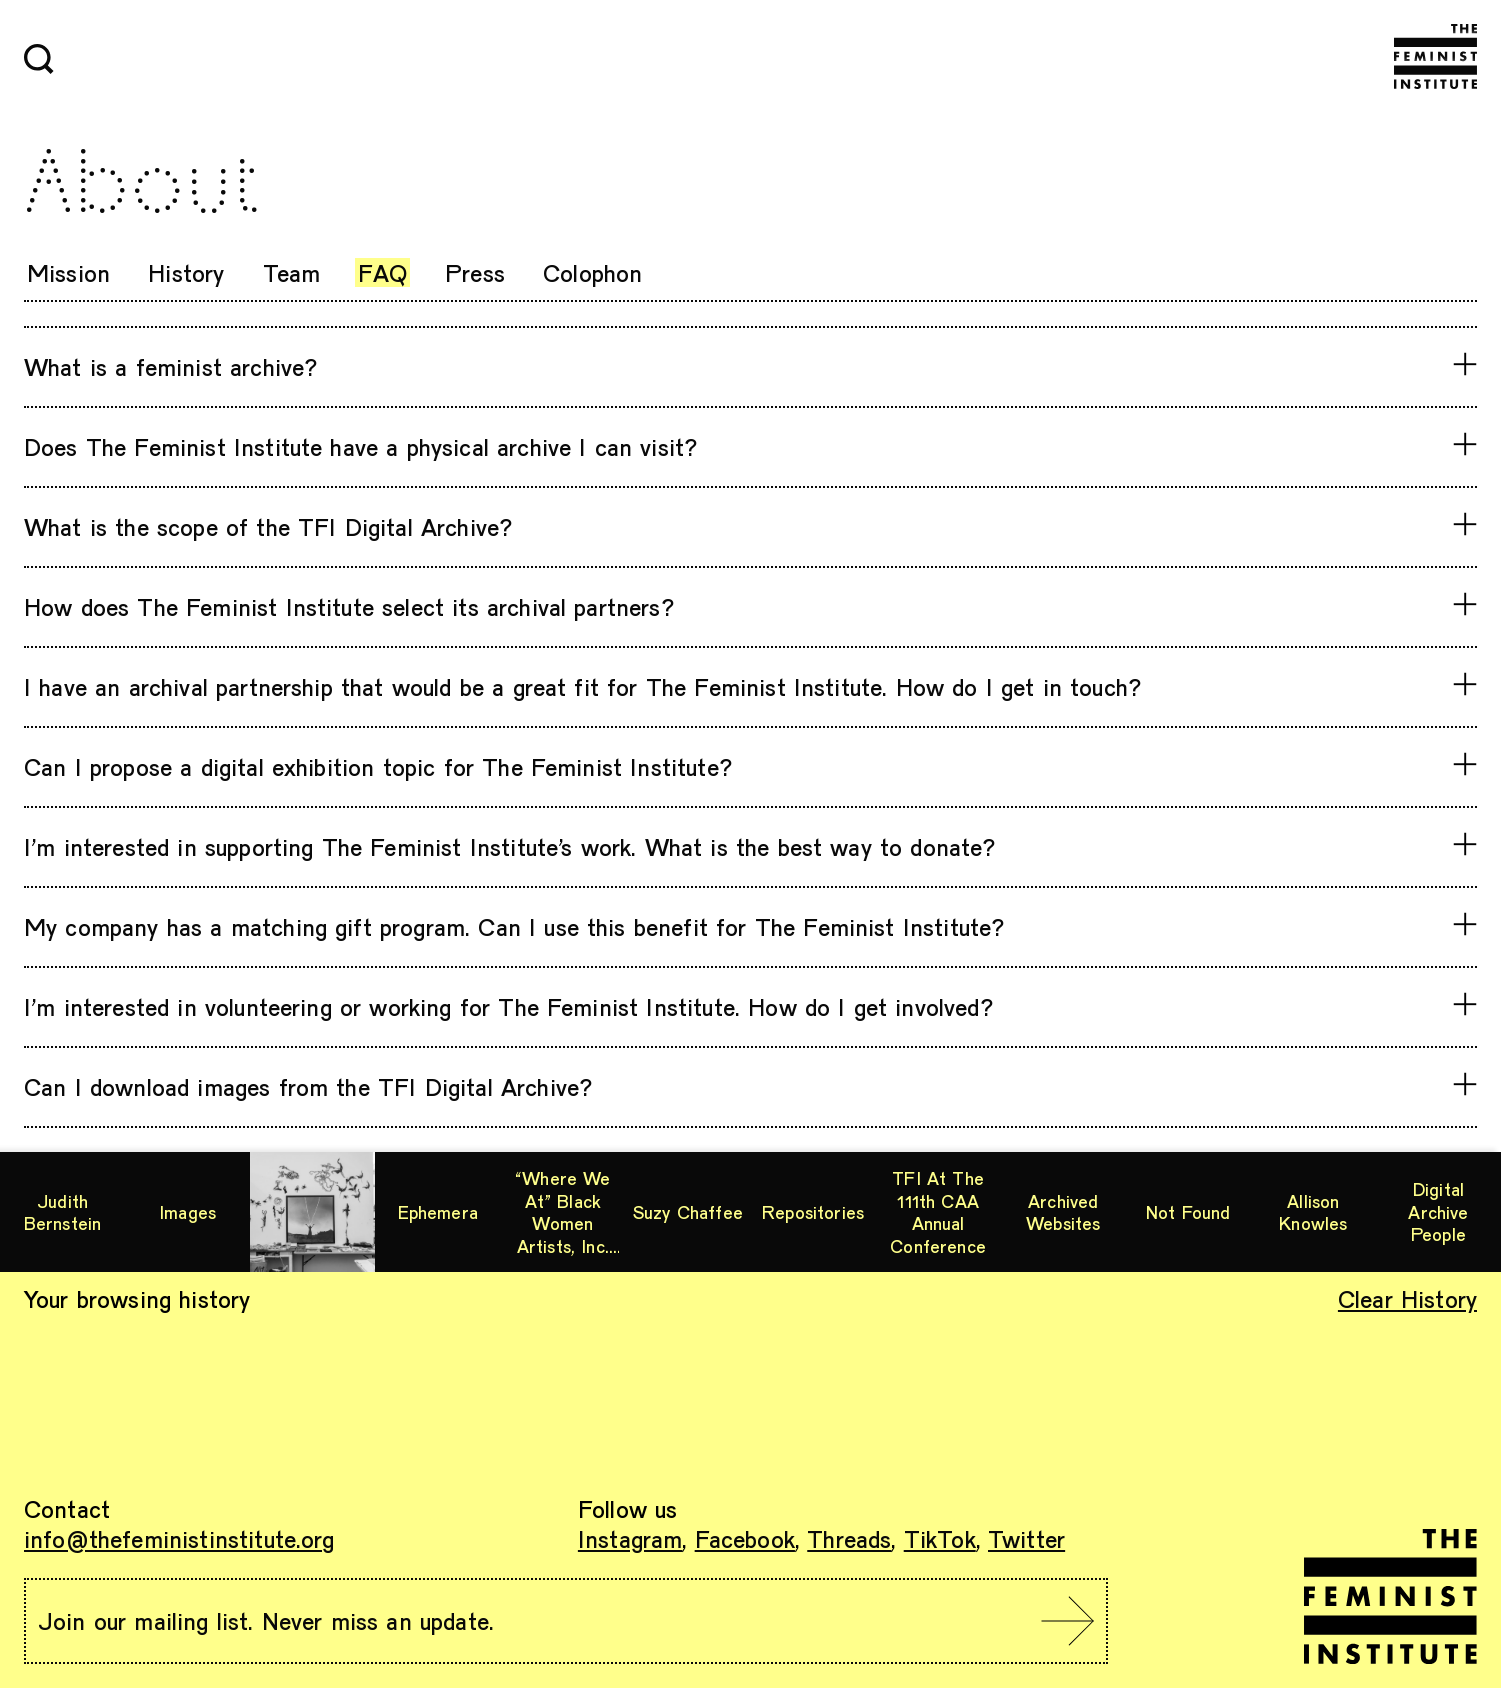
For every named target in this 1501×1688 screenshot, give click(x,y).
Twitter (1026, 1538)
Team (292, 272)
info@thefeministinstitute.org (179, 1538)
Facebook (745, 1538)
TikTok (940, 1538)
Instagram (630, 1538)
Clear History (1407, 1298)
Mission (68, 272)
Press (475, 272)
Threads (849, 1538)
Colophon (592, 272)
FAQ (382, 272)
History (186, 272)
